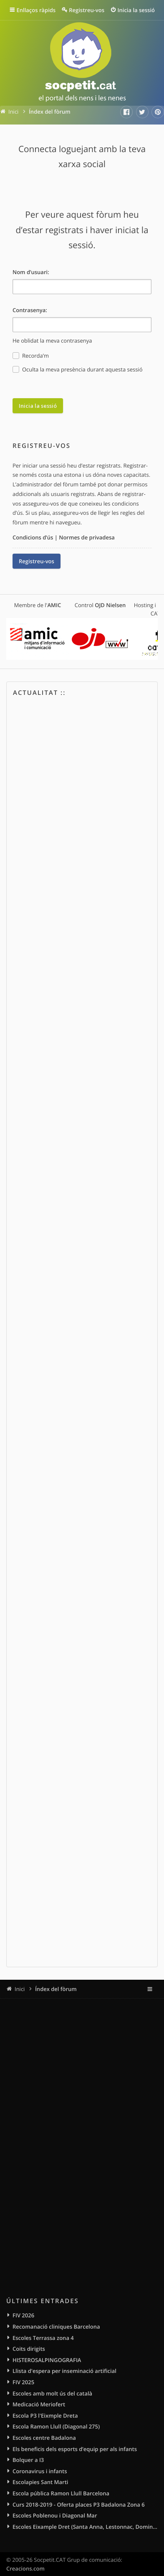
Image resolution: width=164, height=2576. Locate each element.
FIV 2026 (23, 2315)
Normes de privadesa (87, 537)
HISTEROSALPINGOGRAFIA (47, 2360)
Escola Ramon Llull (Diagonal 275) (56, 2426)
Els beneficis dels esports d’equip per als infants (75, 2449)
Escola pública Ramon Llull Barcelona (61, 2493)
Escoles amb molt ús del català (52, 2393)
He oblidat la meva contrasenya (52, 340)
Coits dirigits (29, 2348)
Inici (20, 1989)
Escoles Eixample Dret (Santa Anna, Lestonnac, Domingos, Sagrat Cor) (85, 2526)
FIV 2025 (23, 2382)
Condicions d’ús (33, 537)
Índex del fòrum (56, 1989)
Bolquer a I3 (28, 2460)
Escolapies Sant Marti (40, 2482)
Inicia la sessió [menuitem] (136, 10)
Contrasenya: (30, 310)
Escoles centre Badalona (44, 2437)
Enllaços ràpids (36, 10)
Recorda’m (31, 356)
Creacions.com (25, 2568)
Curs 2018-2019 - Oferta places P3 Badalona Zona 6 (79, 2504)
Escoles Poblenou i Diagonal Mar (55, 2515)
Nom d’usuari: (31, 272)
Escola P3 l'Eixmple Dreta (45, 2415)
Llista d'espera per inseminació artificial (64, 2371)
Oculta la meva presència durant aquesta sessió (77, 369)
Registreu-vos (36, 561)
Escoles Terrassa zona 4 (43, 2338)
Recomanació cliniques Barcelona (56, 2326)
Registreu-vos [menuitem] (86, 10)
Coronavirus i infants (40, 2471)
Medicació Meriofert (39, 2404)
